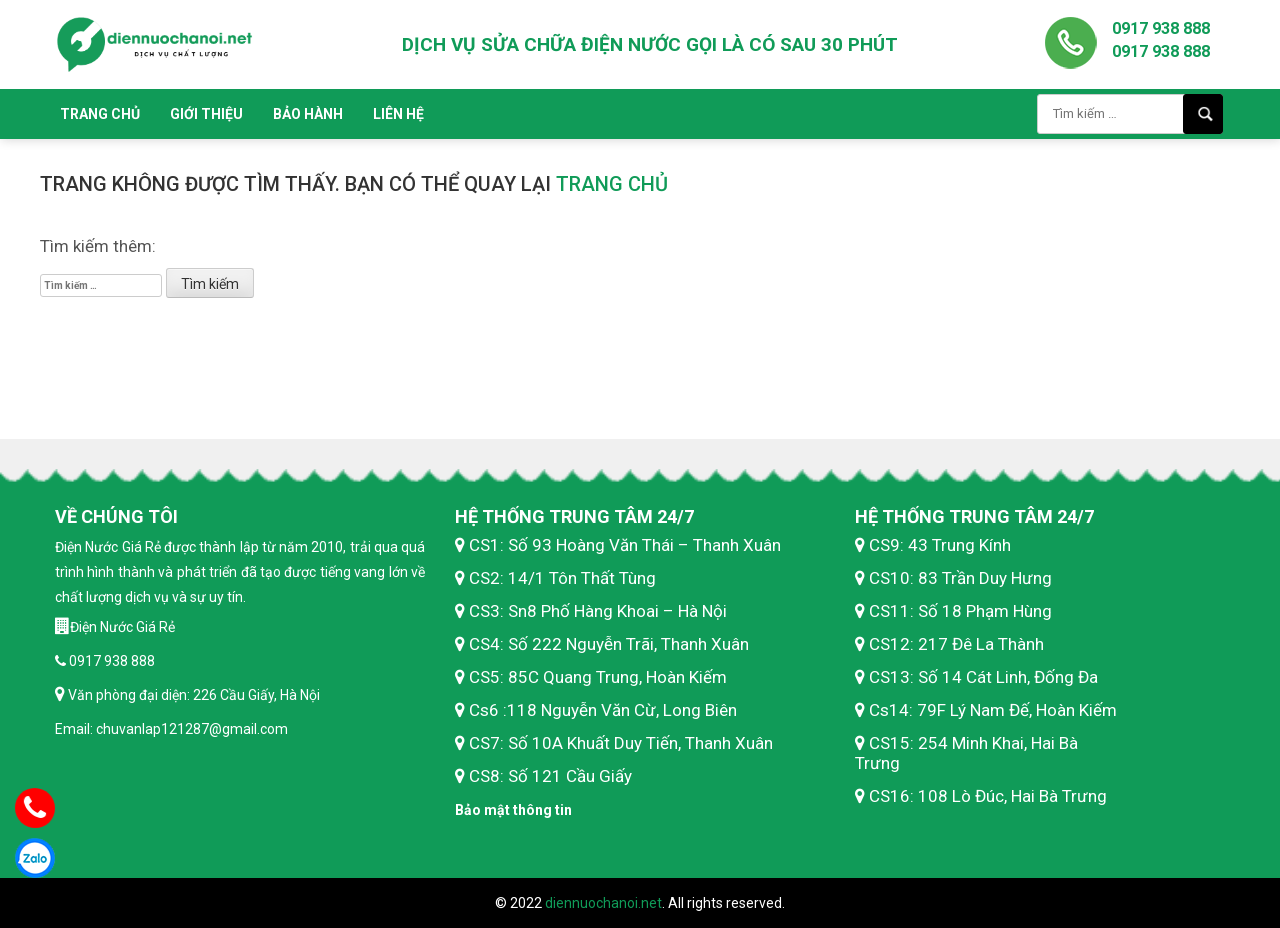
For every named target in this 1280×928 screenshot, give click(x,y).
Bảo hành (308, 114)
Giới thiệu (206, 114)
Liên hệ (398, 114)
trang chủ (612, 184)
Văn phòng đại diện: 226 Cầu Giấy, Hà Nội (192, 695)
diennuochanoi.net (603, 903)
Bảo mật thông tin (513, 810)
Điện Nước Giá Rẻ (122, 627)
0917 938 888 (1161, 28)
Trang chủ (100, 114)
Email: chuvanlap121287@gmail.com (171, 729)
